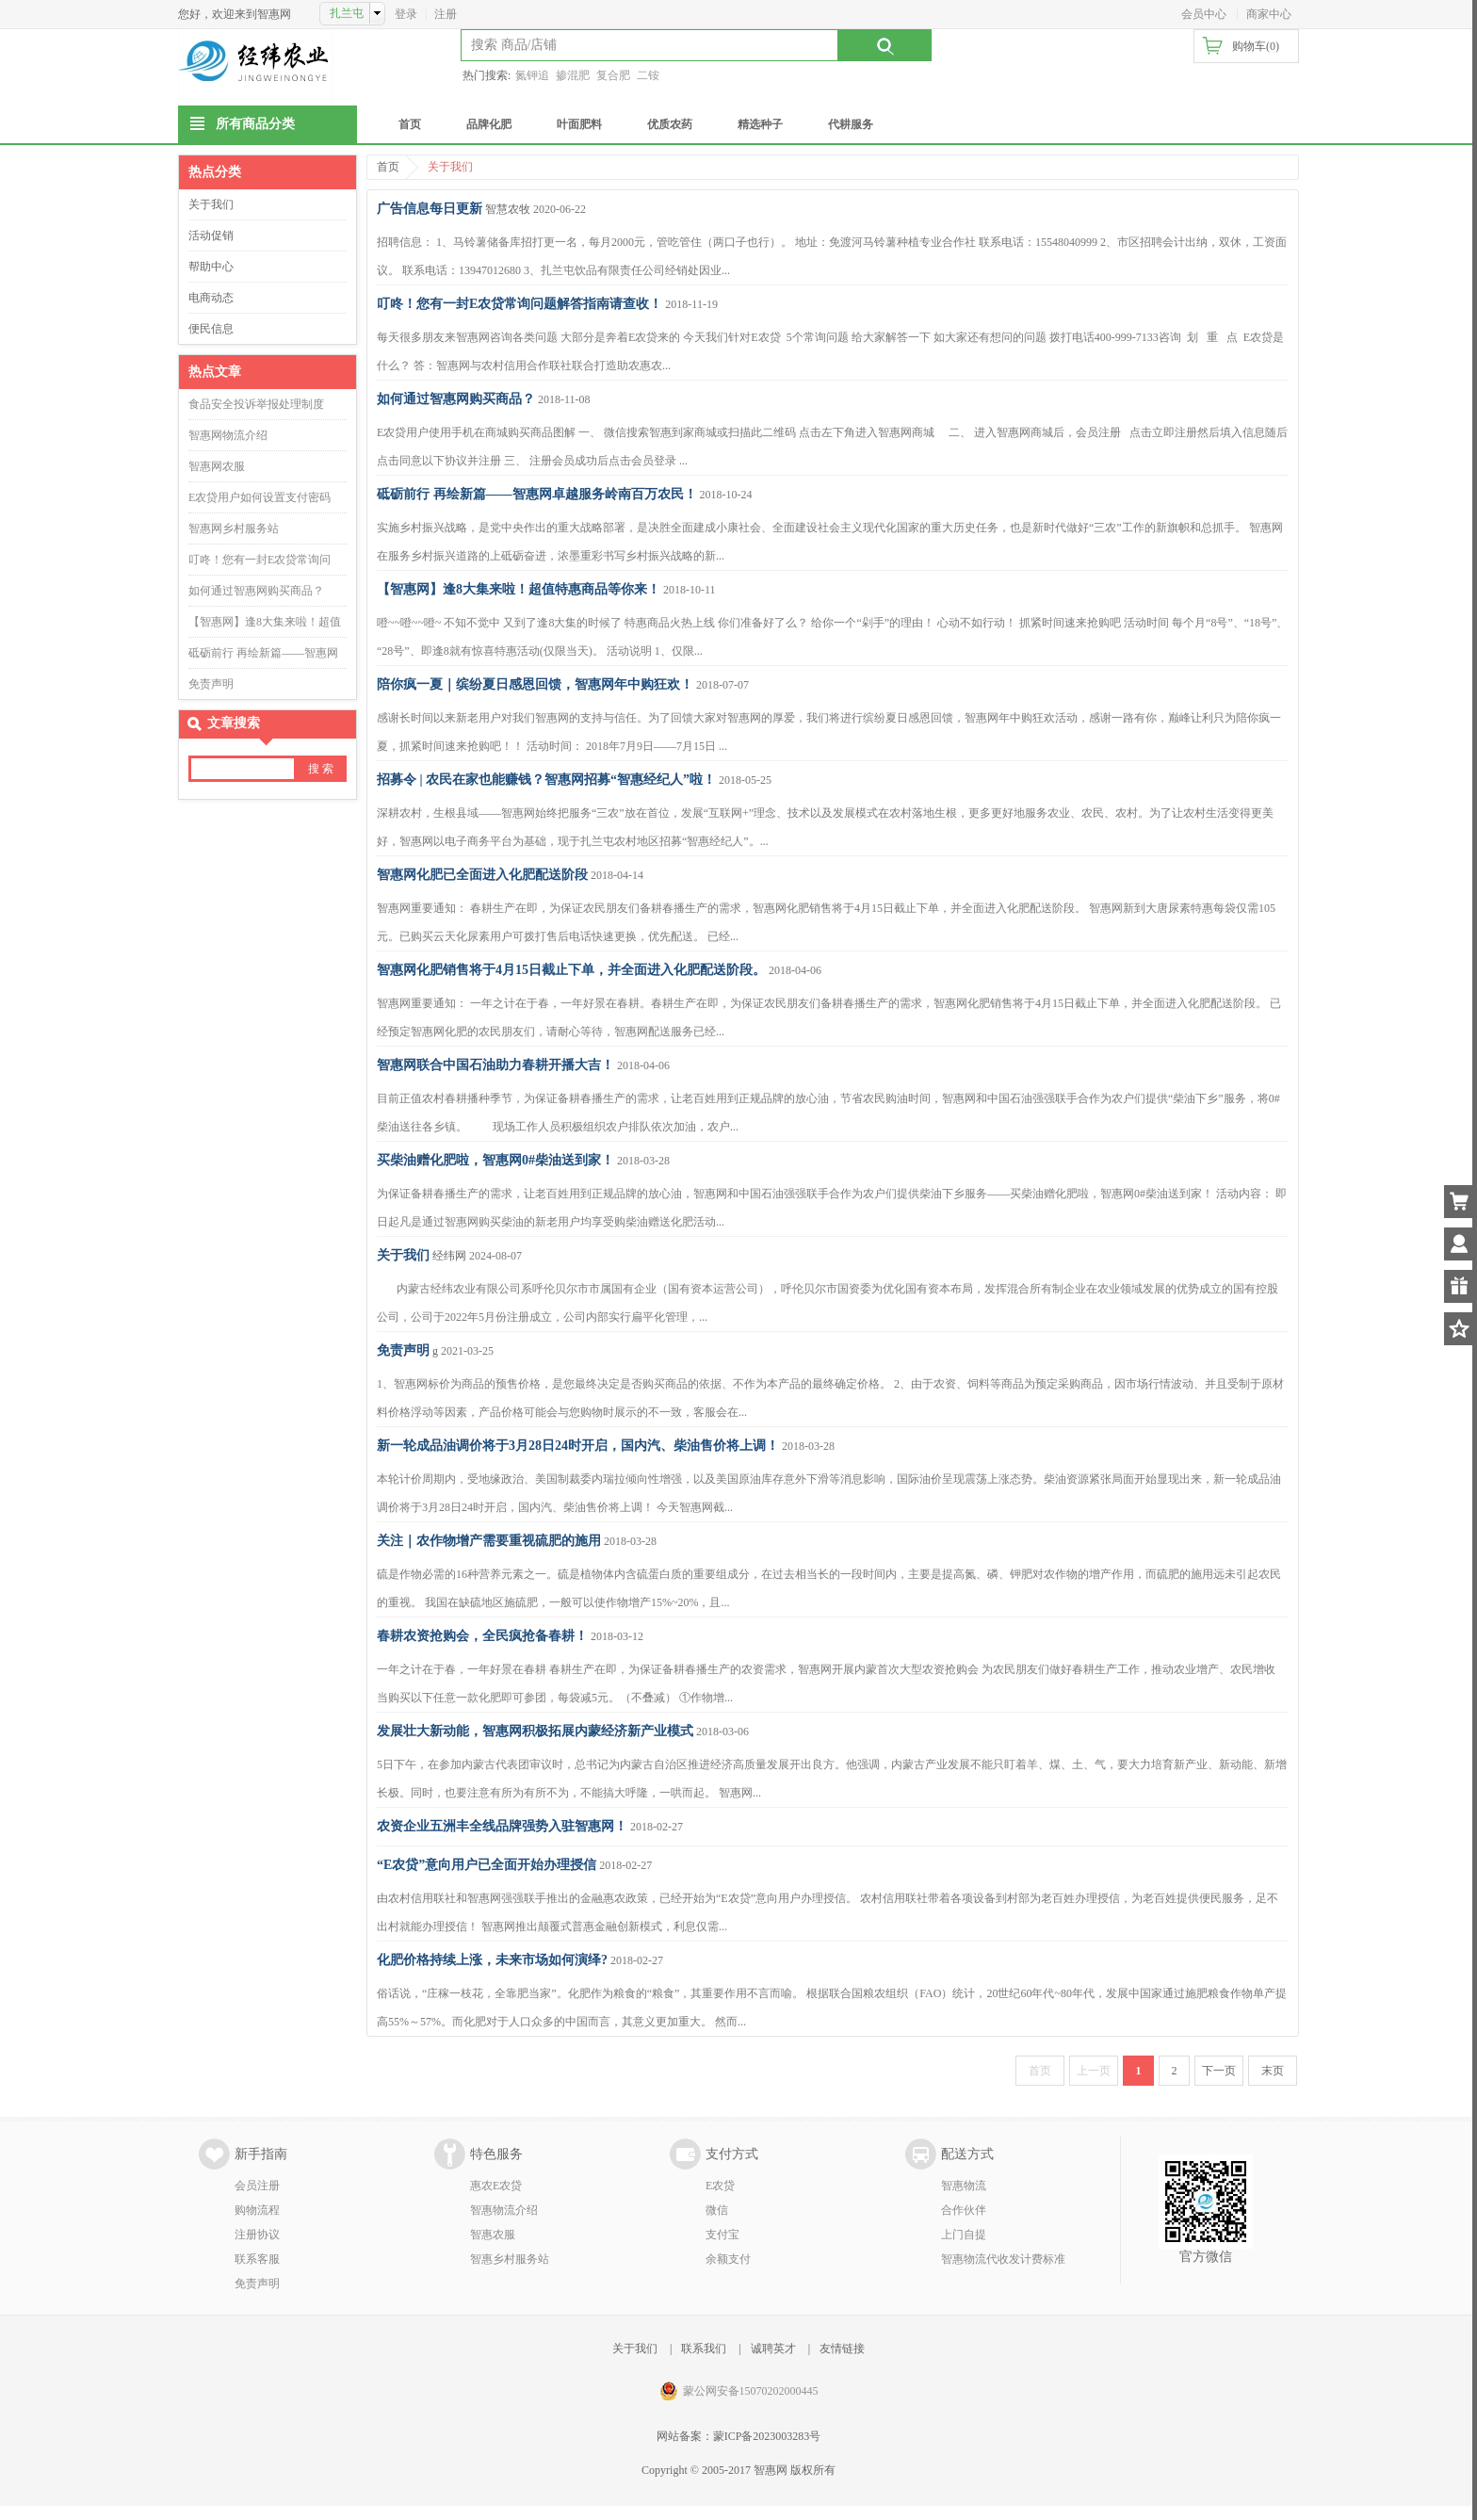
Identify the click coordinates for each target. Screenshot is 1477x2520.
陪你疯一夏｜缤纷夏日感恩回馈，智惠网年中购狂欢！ (535, 684)
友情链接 (842, 2348)
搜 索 (320, 768)
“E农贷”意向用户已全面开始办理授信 (486, 1865)
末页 (1272, 2070)
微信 (717, 2210)
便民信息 (211, 328)
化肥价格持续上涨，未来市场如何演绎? (492, 1960)
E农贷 (720, 2185)
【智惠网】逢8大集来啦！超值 (264, 621)
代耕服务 (850, 124)
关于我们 (211, 204)
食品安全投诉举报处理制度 (256, 404)
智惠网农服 (216, 466)
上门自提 (963, 2234)
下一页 (1219, 2070)
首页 (409, 124)
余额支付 (728, 2259)
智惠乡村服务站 (509, 2259)
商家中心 (1268, 14)
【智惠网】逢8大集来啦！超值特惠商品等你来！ (518, 589)
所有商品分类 (255, 124)
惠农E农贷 (496, 2185)
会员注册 (257, 2185)
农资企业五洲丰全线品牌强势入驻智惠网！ (502, 1826)
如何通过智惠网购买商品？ (256, 590)
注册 (445, 14)
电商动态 (211, 297)
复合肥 (613, 75)
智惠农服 (492, 2234)
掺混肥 (573, 75)
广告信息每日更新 (429, 209)
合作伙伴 (963, 2210)
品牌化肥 (488, 124)
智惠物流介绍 (504, 2210)
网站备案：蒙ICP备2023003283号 (739, 2436)
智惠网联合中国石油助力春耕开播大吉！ (495, 1065)
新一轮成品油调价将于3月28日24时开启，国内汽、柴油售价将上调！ (578, 1446)
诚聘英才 (773, 2348)
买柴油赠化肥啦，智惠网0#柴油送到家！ (495, 1160)
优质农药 (669, 124)
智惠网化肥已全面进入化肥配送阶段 (482, 875)
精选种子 (760, 124)
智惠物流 (963, 2185)
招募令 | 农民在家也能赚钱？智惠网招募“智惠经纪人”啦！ (546, 779)
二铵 (648, 75)
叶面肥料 (579, 124)
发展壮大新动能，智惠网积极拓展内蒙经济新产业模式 (535, 1731)
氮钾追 (532, 75)
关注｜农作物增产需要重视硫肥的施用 (489, 1541)
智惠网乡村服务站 (233, 528)
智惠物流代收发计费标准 (1003, 2259)
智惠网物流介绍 (228, 435)
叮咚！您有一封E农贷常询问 (259, 559)
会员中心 (1203, 14)
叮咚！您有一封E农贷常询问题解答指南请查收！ (519, 304)
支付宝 (722, 2234)
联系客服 (257, 2259)
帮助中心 (211, 266)
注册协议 (257, 2234)
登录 (406, 14)
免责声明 (211, 684)
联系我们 (703, 2348)
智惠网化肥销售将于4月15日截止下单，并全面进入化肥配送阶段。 (571, 970)
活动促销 (211, 235)
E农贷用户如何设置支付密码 (259, 497)
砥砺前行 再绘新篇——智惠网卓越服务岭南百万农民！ (537, 494)
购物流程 (257, 2210)
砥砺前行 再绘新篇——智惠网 (263, 652)
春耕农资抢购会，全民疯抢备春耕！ (482, 1636)
